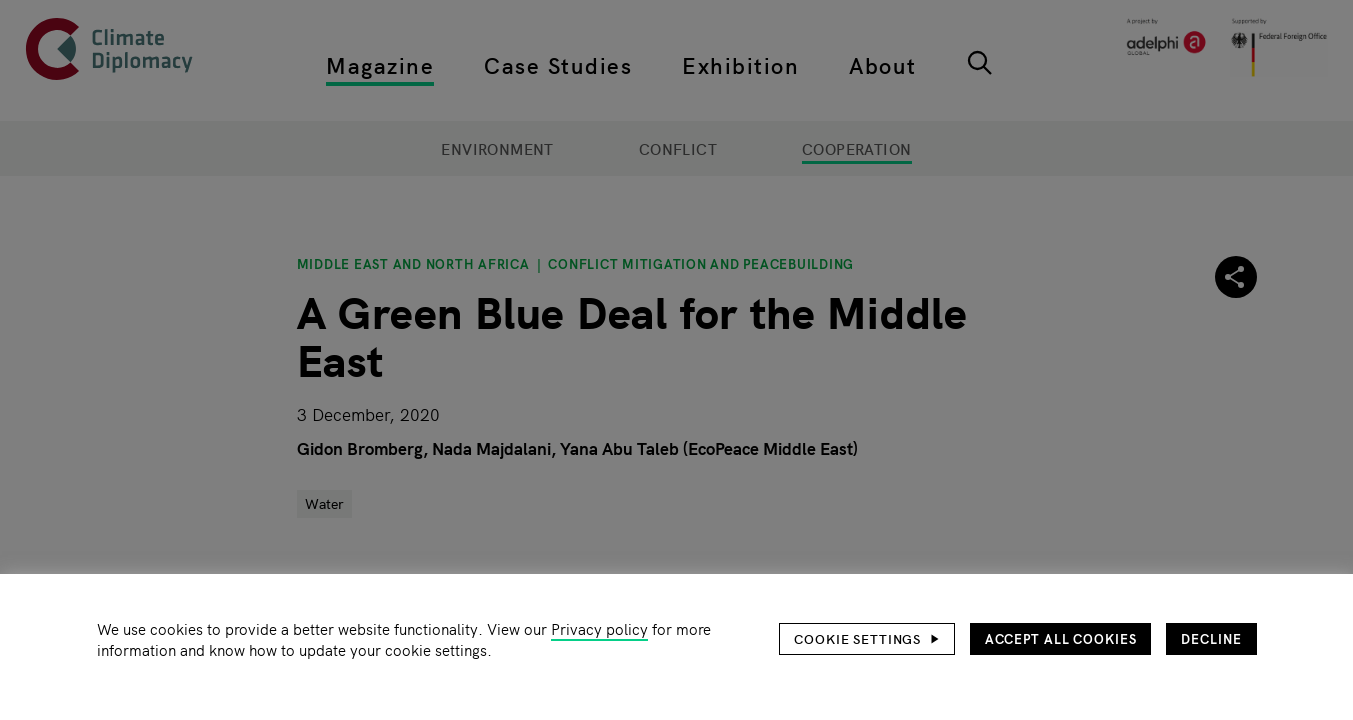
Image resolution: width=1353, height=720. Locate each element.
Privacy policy (599, 628)
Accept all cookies (1061, 638)
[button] (867, 639)
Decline (1211, 638)
